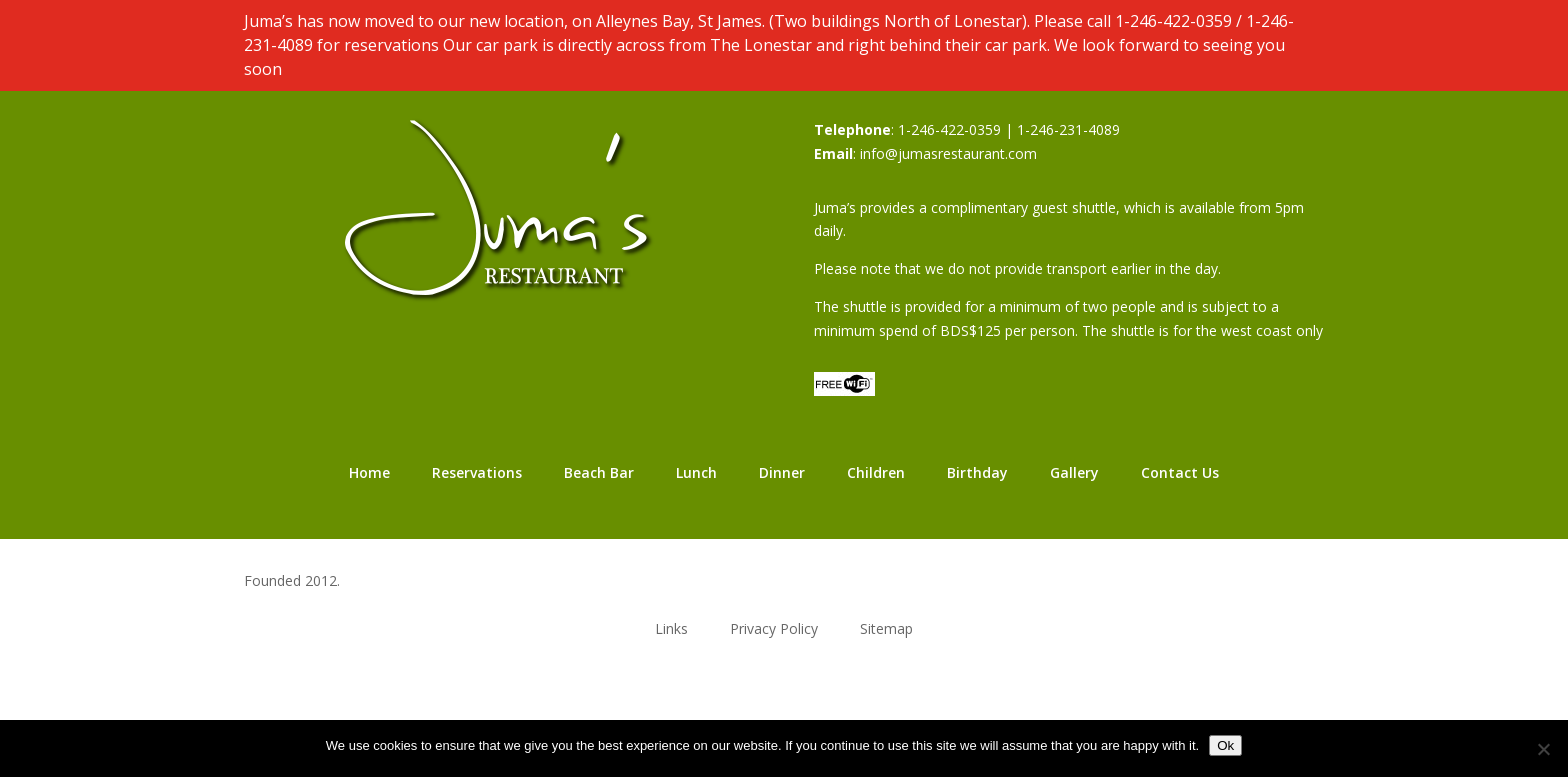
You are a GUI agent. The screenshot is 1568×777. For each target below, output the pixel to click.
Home (369, 472)
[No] (1543, 749)
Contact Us (1180, 472)
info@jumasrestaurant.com (948, 153)
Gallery (1074, 472)
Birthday (977, 472)
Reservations (477, 472)
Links (671, 627)
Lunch (696, 472)
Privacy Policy (774, 627)
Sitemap (886, 627)
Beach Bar (599, 472)
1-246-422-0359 (1173, 21)
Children (876, 472)
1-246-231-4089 (1068, 129)
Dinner (782, 472)
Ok (1225, 745)
